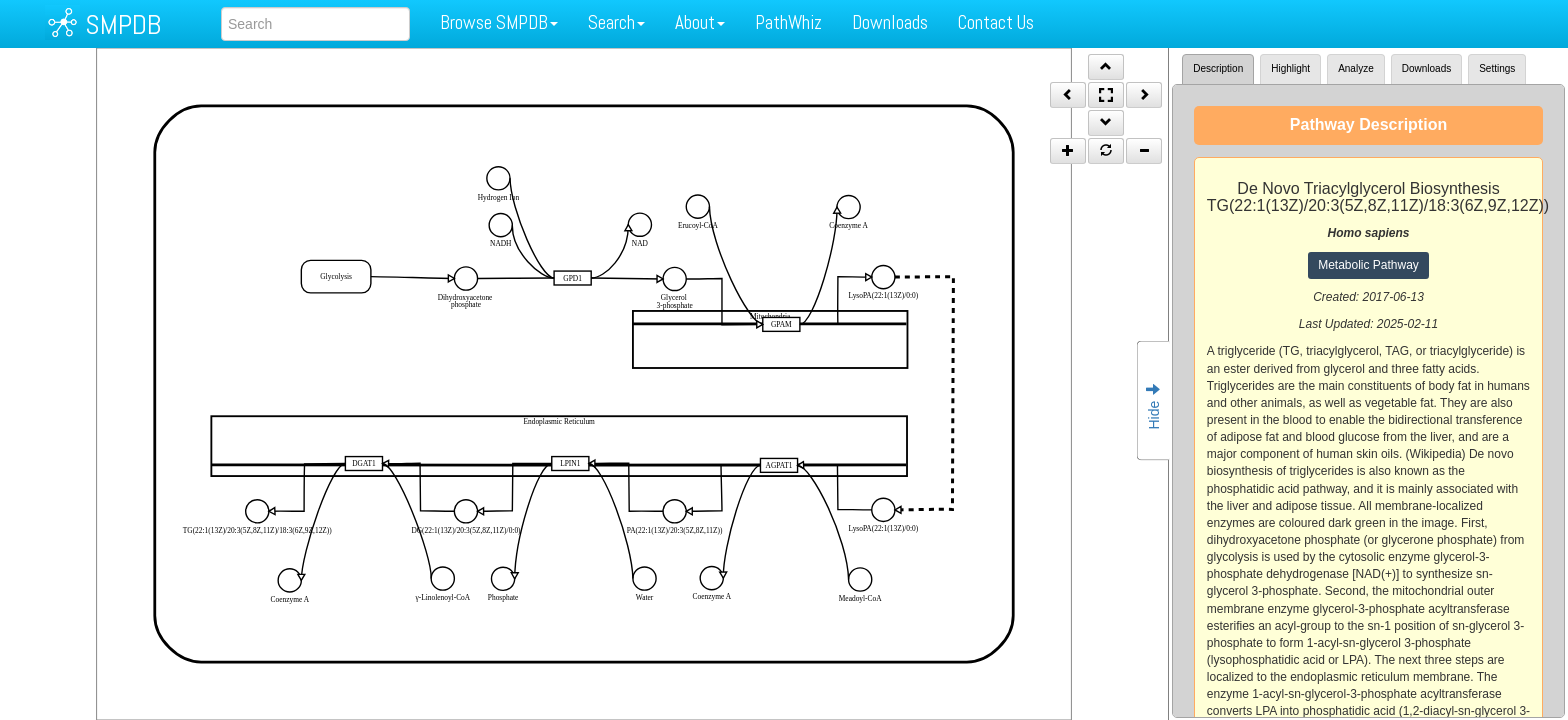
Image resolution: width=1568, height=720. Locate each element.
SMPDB (123, 24)
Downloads (890, 22)
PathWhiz (788, 22)
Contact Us (996, 22)
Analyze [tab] (1356, 68)
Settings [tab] (1497, 68)
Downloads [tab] (1426, 68)
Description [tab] (1218, 68)
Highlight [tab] (1290, 68)
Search (616, 22)
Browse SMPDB (499, 22)
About (700, 22)
